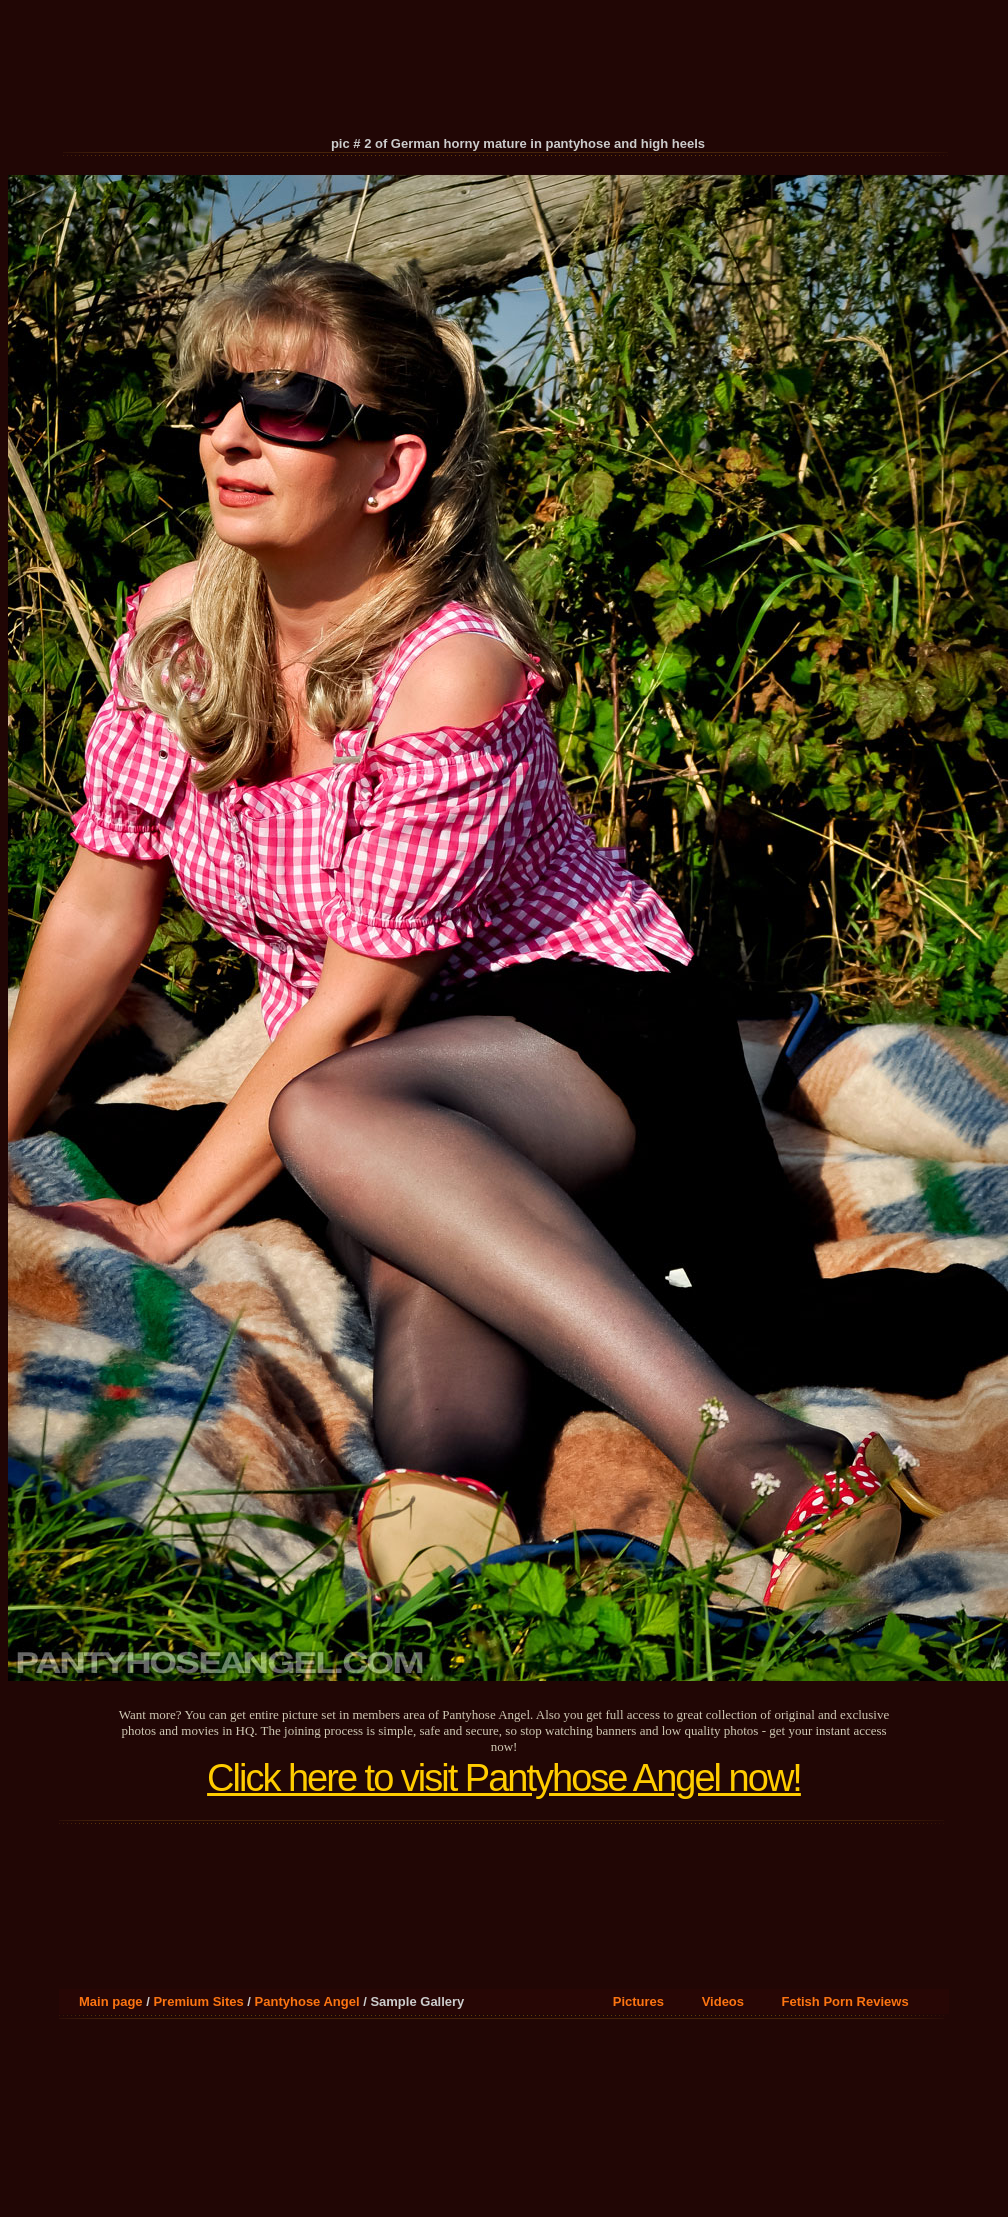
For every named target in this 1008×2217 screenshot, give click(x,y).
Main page (111, 2001)
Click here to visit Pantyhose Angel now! (504, 1778)
